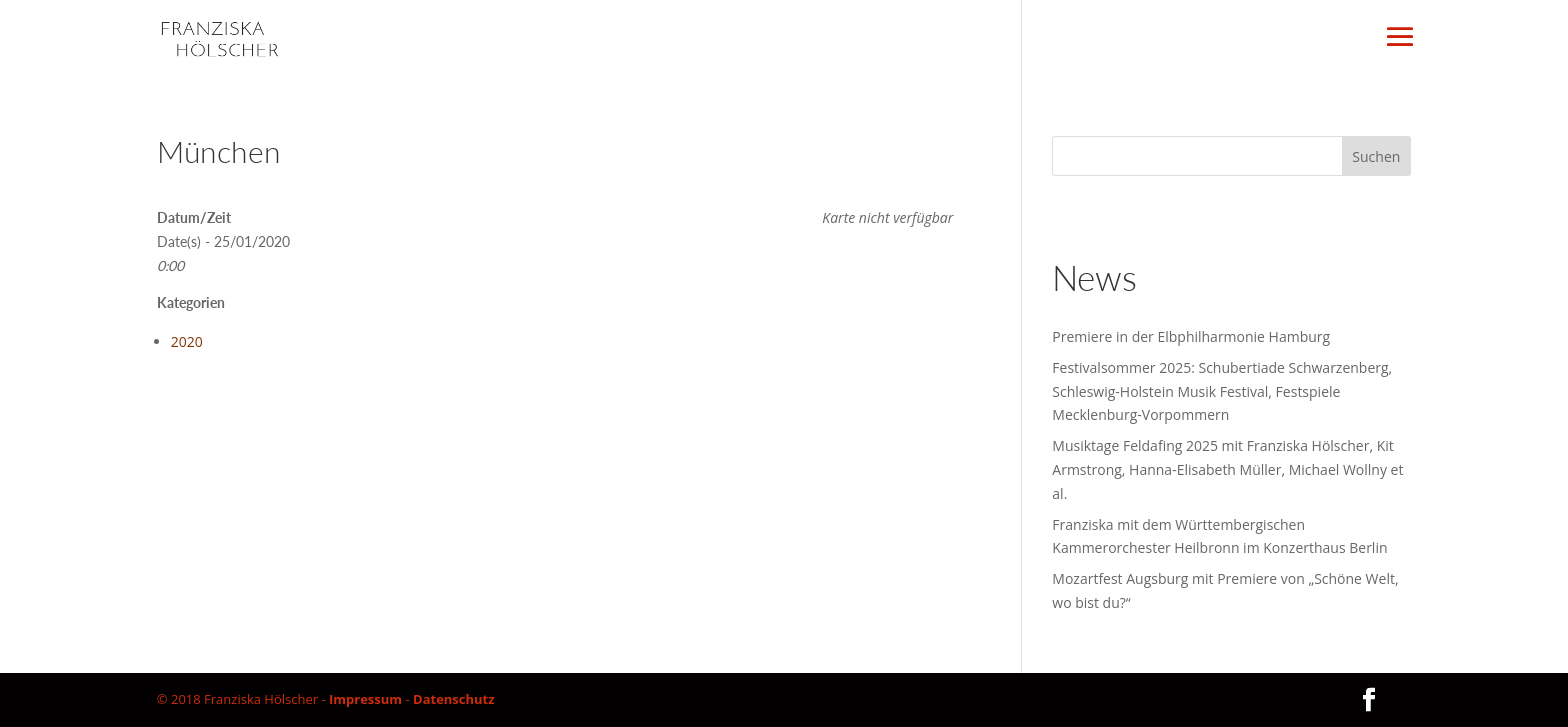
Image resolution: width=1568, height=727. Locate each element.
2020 (187, 341)
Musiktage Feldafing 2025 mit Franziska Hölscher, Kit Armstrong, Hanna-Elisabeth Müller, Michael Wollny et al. (1227, 469)
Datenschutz (454, 699)
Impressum (365, 699)
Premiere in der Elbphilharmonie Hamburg (1191, 336)
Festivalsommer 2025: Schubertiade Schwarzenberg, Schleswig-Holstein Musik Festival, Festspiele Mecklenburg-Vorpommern (1222, 391)
